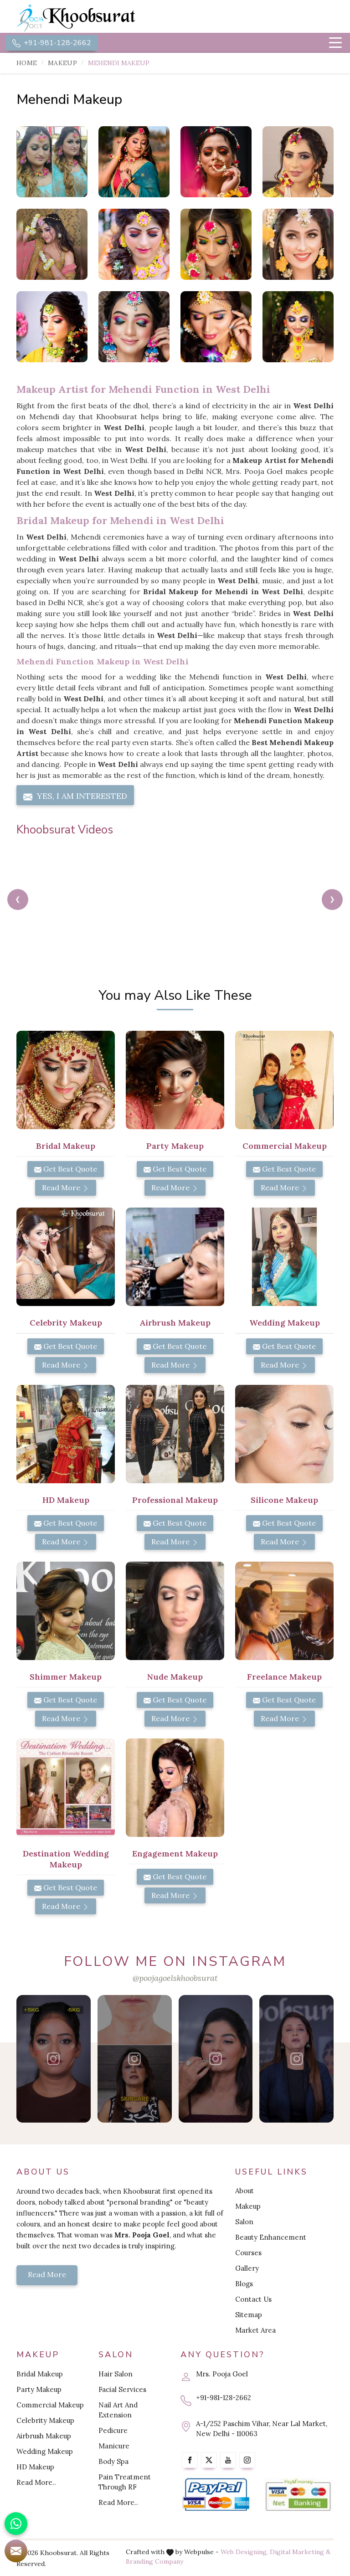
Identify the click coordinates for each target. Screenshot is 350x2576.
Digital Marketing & (300, 2552)
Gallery (247, 2268)
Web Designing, (244, 2552)
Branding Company (154, 2561)
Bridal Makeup (39, 2374)
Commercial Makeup (50, 2405)
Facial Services (122, 2389)
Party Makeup (39, 2389)
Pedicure (113, 2430)
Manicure (113, 2446)
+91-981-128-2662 (51, 43)
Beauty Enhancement (270, 2237)
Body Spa (113, 2461)
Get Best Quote (65, 1168)
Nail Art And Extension (118, 2410)
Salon (244, 2221)
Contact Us (253, 2299)
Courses (248, 2252)
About (244, 2190)
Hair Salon (115, 2374)
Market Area (255, 2330)
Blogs (244, 2283)
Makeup (62, 63)
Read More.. (36, 2482)
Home (26, 63)
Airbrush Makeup (43, 2436)
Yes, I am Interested (75, 796)
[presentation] (17, 899)
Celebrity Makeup (45, 2420)
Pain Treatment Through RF (124, 2482)
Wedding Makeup (44, 2451)
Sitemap (248, 2314)
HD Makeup (35, 2467)
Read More (65, 1187)
